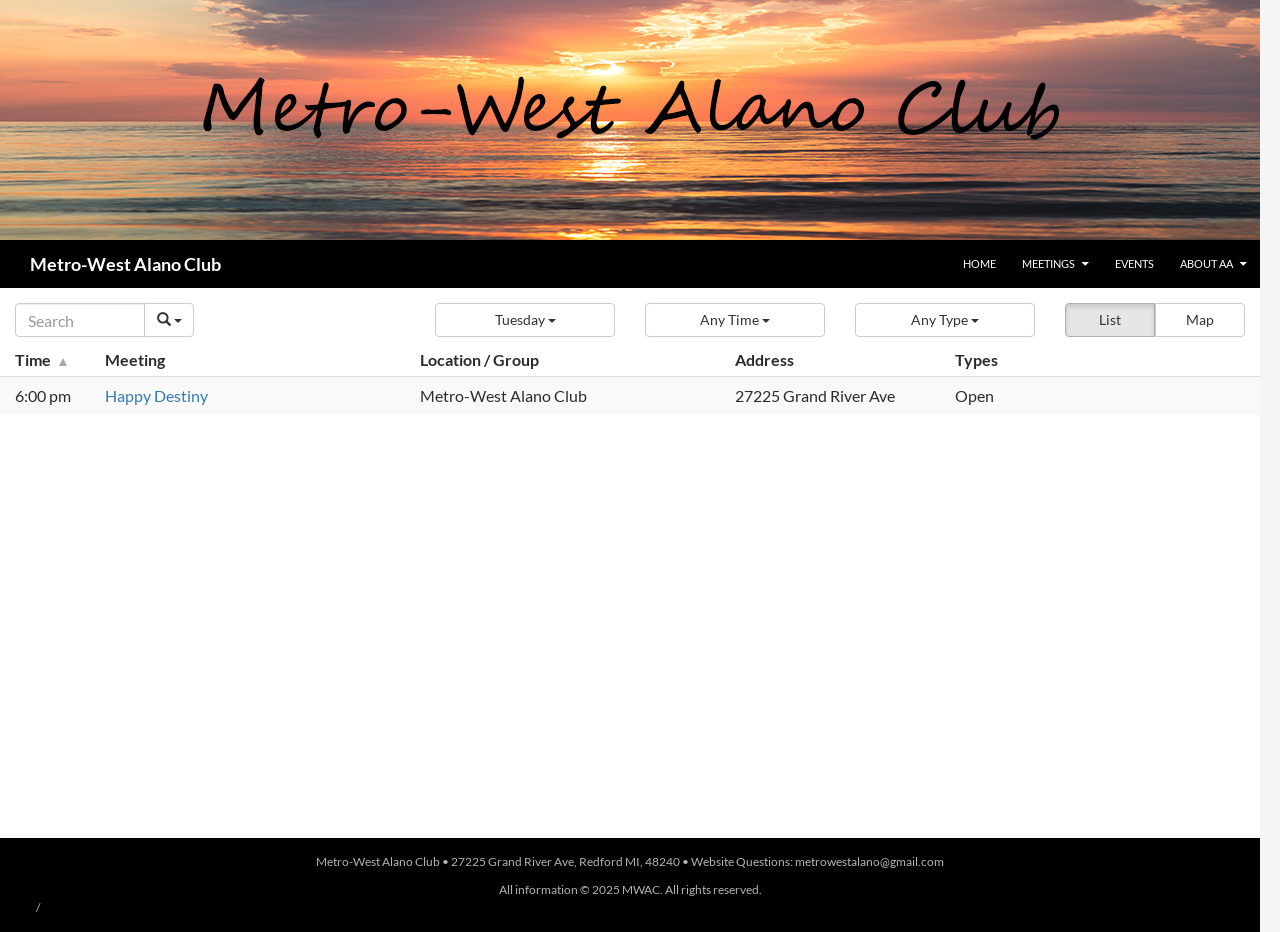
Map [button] (1200, 319)
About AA (1206, 263)
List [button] (1110, 319)
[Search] (80, 320)
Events (1134, 263)
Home (979, 263)
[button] (525, 320)
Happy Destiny (156, 395)
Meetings (1048, 263)
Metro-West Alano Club (125, 264)
